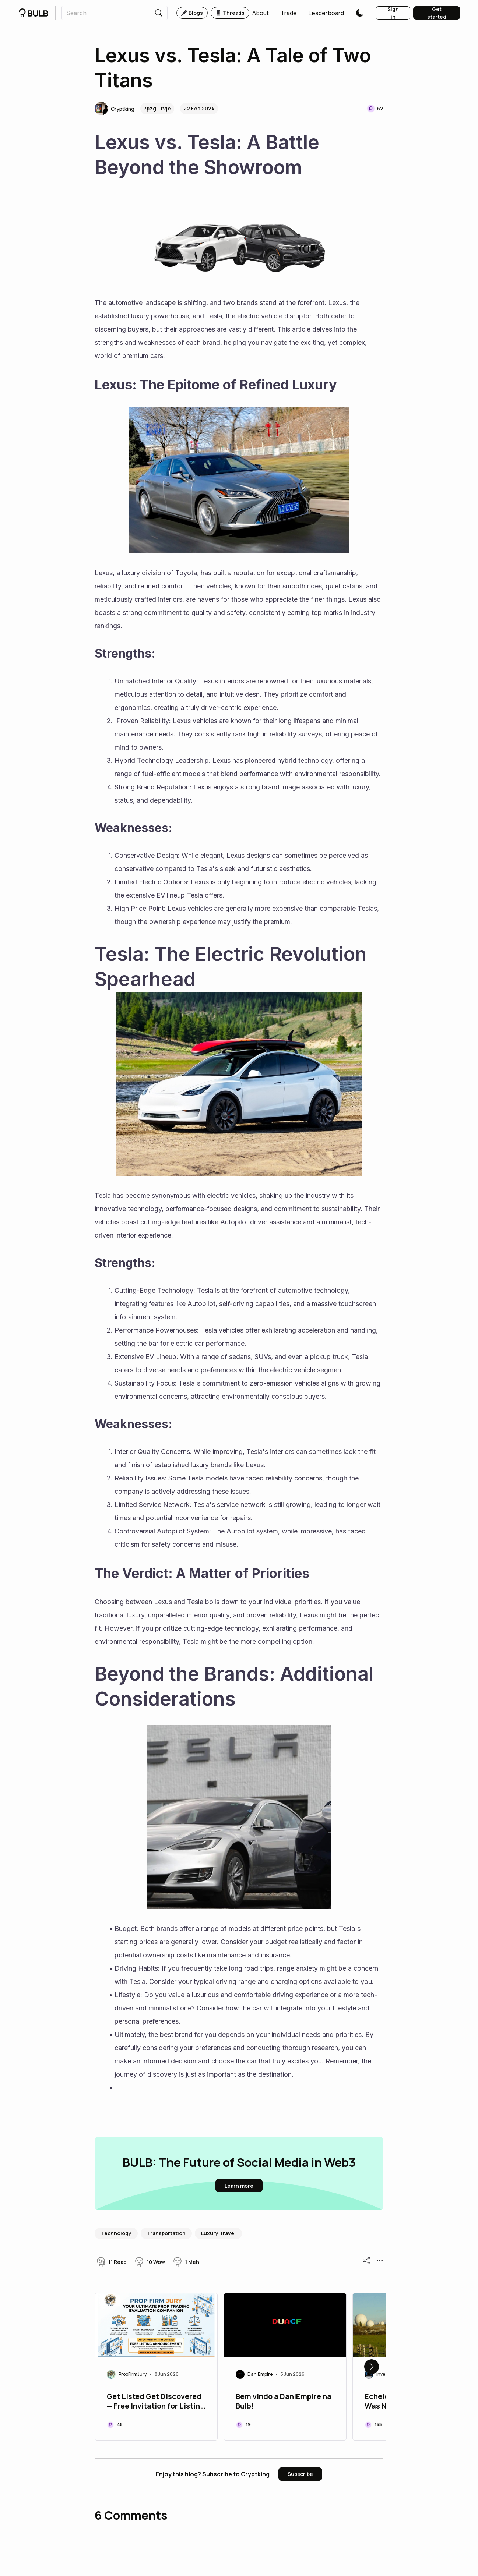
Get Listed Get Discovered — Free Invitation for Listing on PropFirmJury (156, 2402)
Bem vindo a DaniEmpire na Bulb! (283, 2401)
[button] (260, 12)
